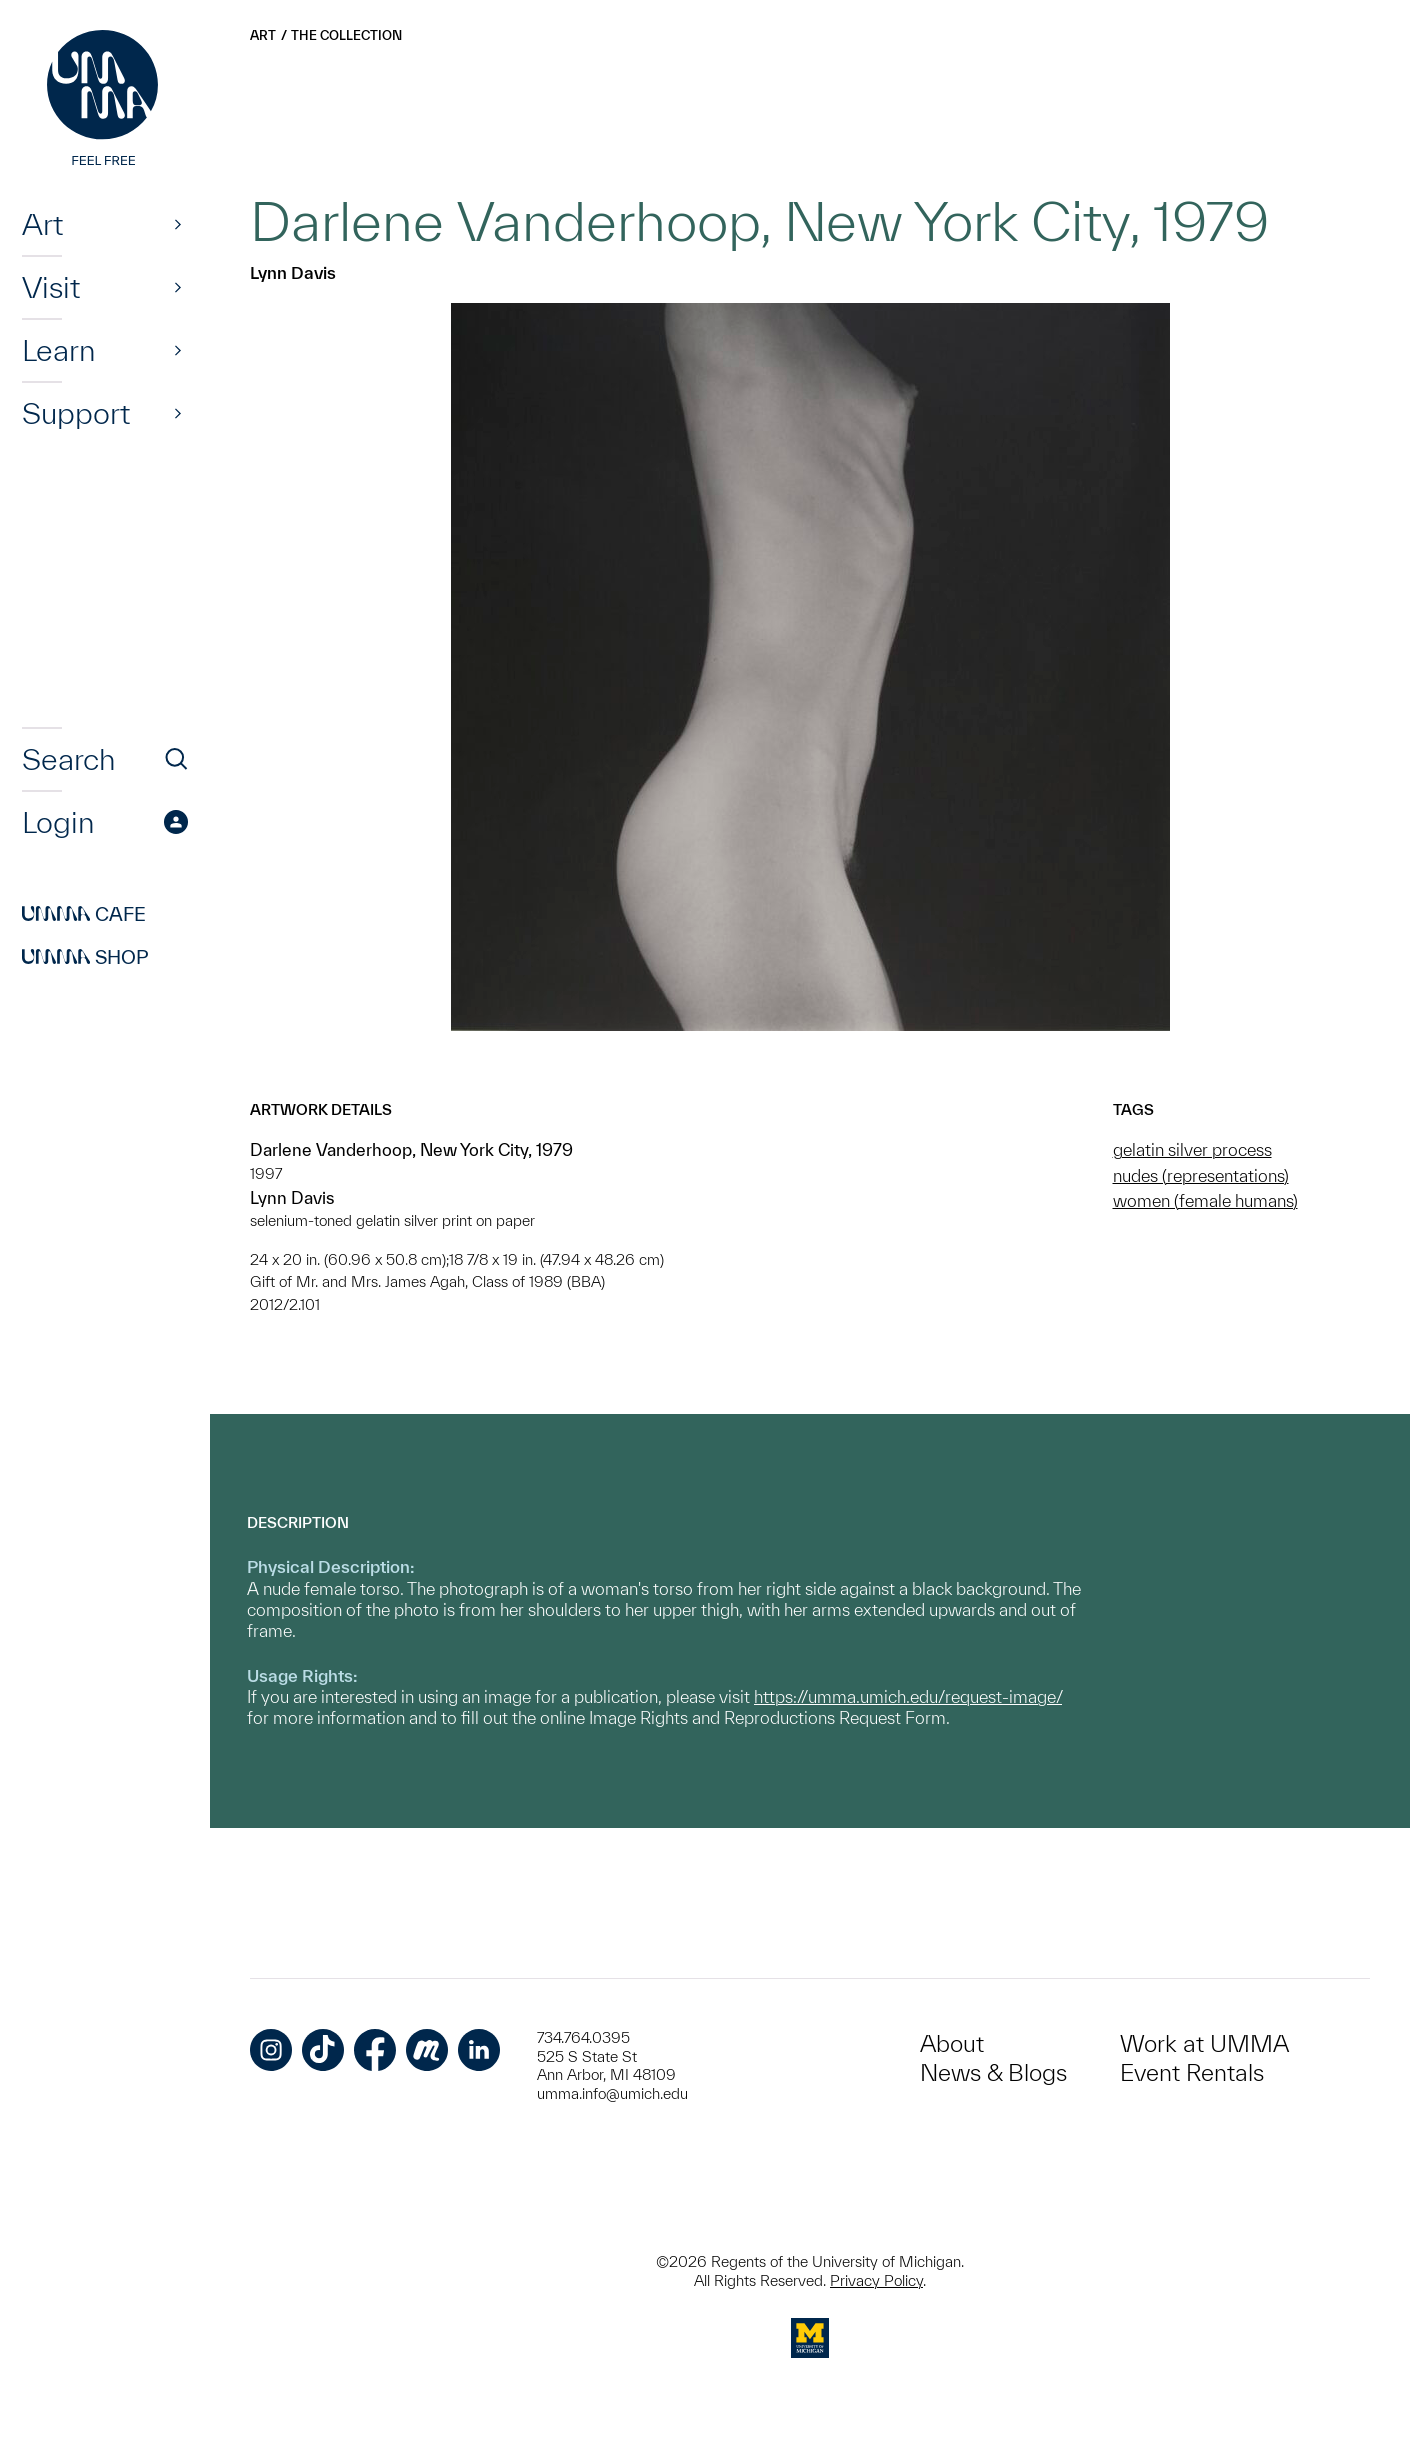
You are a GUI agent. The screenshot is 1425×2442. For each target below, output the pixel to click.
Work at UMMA (1204, 2043)
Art (42, 224)
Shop (85, 957)
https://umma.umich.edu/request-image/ (908, 1696)
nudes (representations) (1201, 1175)
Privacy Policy (876, 2280)
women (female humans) (1205, 1200)
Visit (51, 287)
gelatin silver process (1192, 1149)
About (952, 2043)
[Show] (178, 224)
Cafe (84, 914)
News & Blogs (993, 2072)
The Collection (346, 35)
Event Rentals (1192, 2072)
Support (76, 413)
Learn (58, 350)
